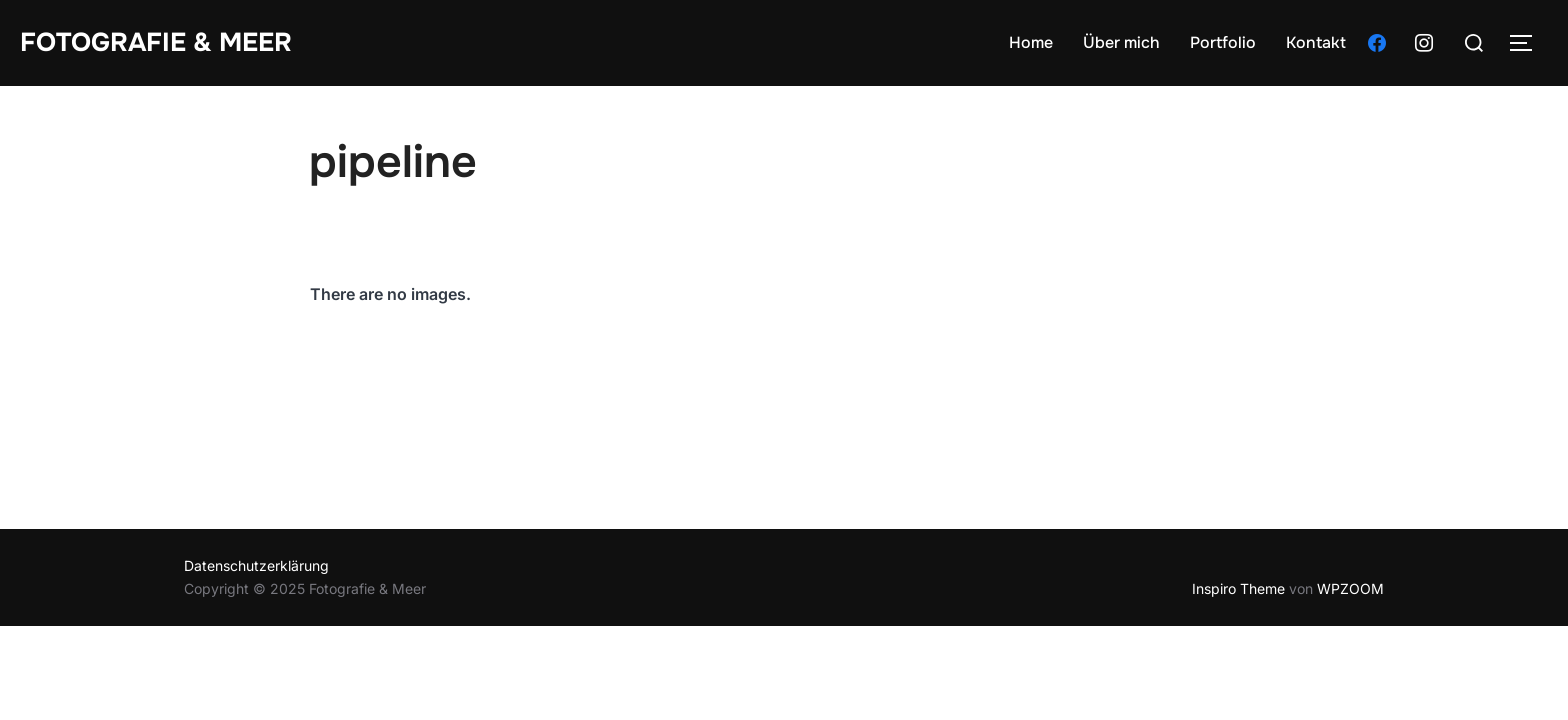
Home (1031, 42)
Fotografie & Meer (156, 42)
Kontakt (1316, 42)
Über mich (1121, 42)
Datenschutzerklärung (256, 565)
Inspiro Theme (1238, 588)
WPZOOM (1350, 588)
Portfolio (1223, 42)
